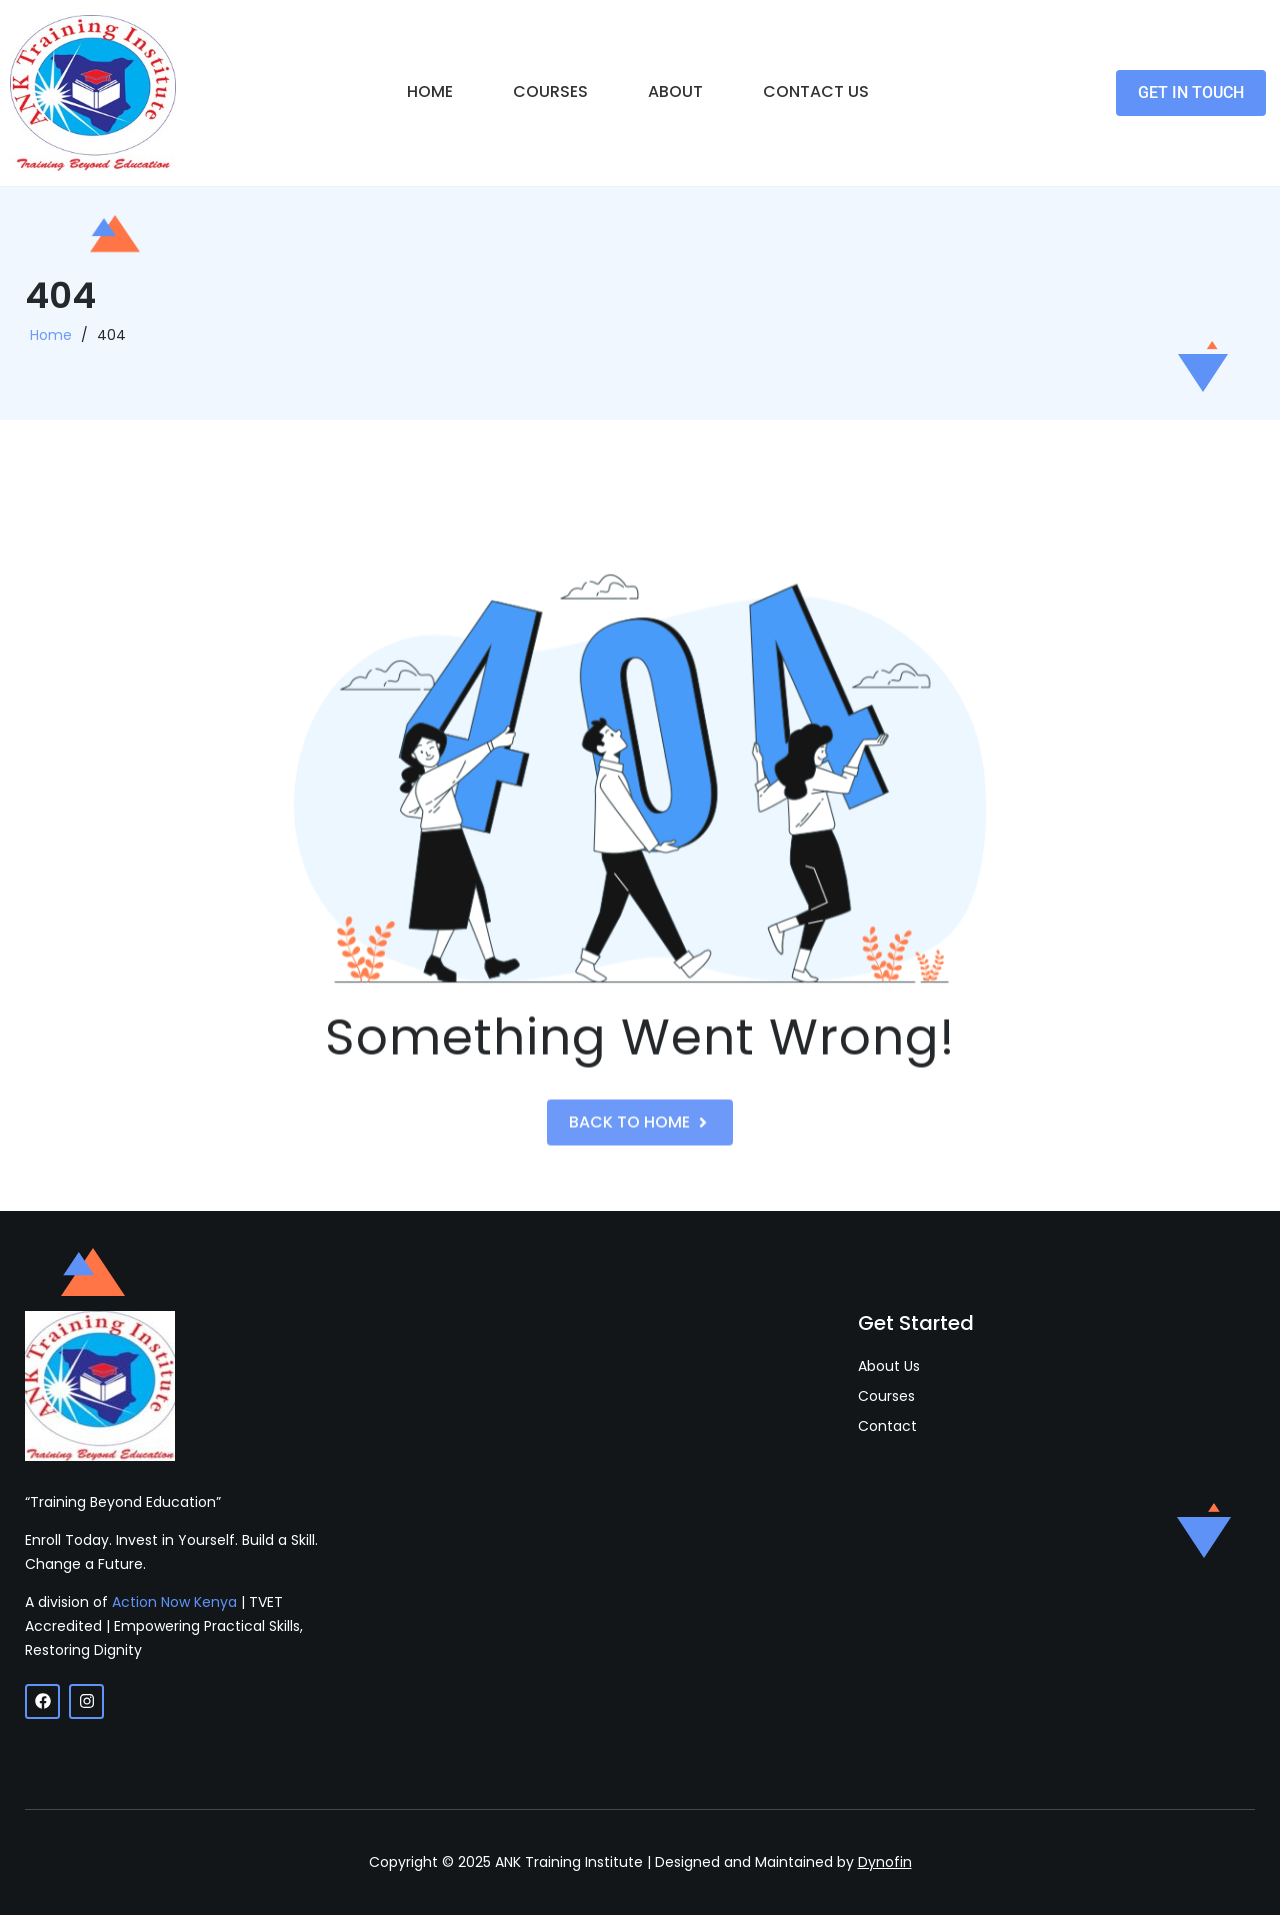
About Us (889, 1366)
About (675, 91)
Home (430, 91)
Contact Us (816, 91)
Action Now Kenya (174, 1602)
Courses (550, 91)
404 (111, 341)
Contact (887, 1426)
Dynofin (885, 1862)
